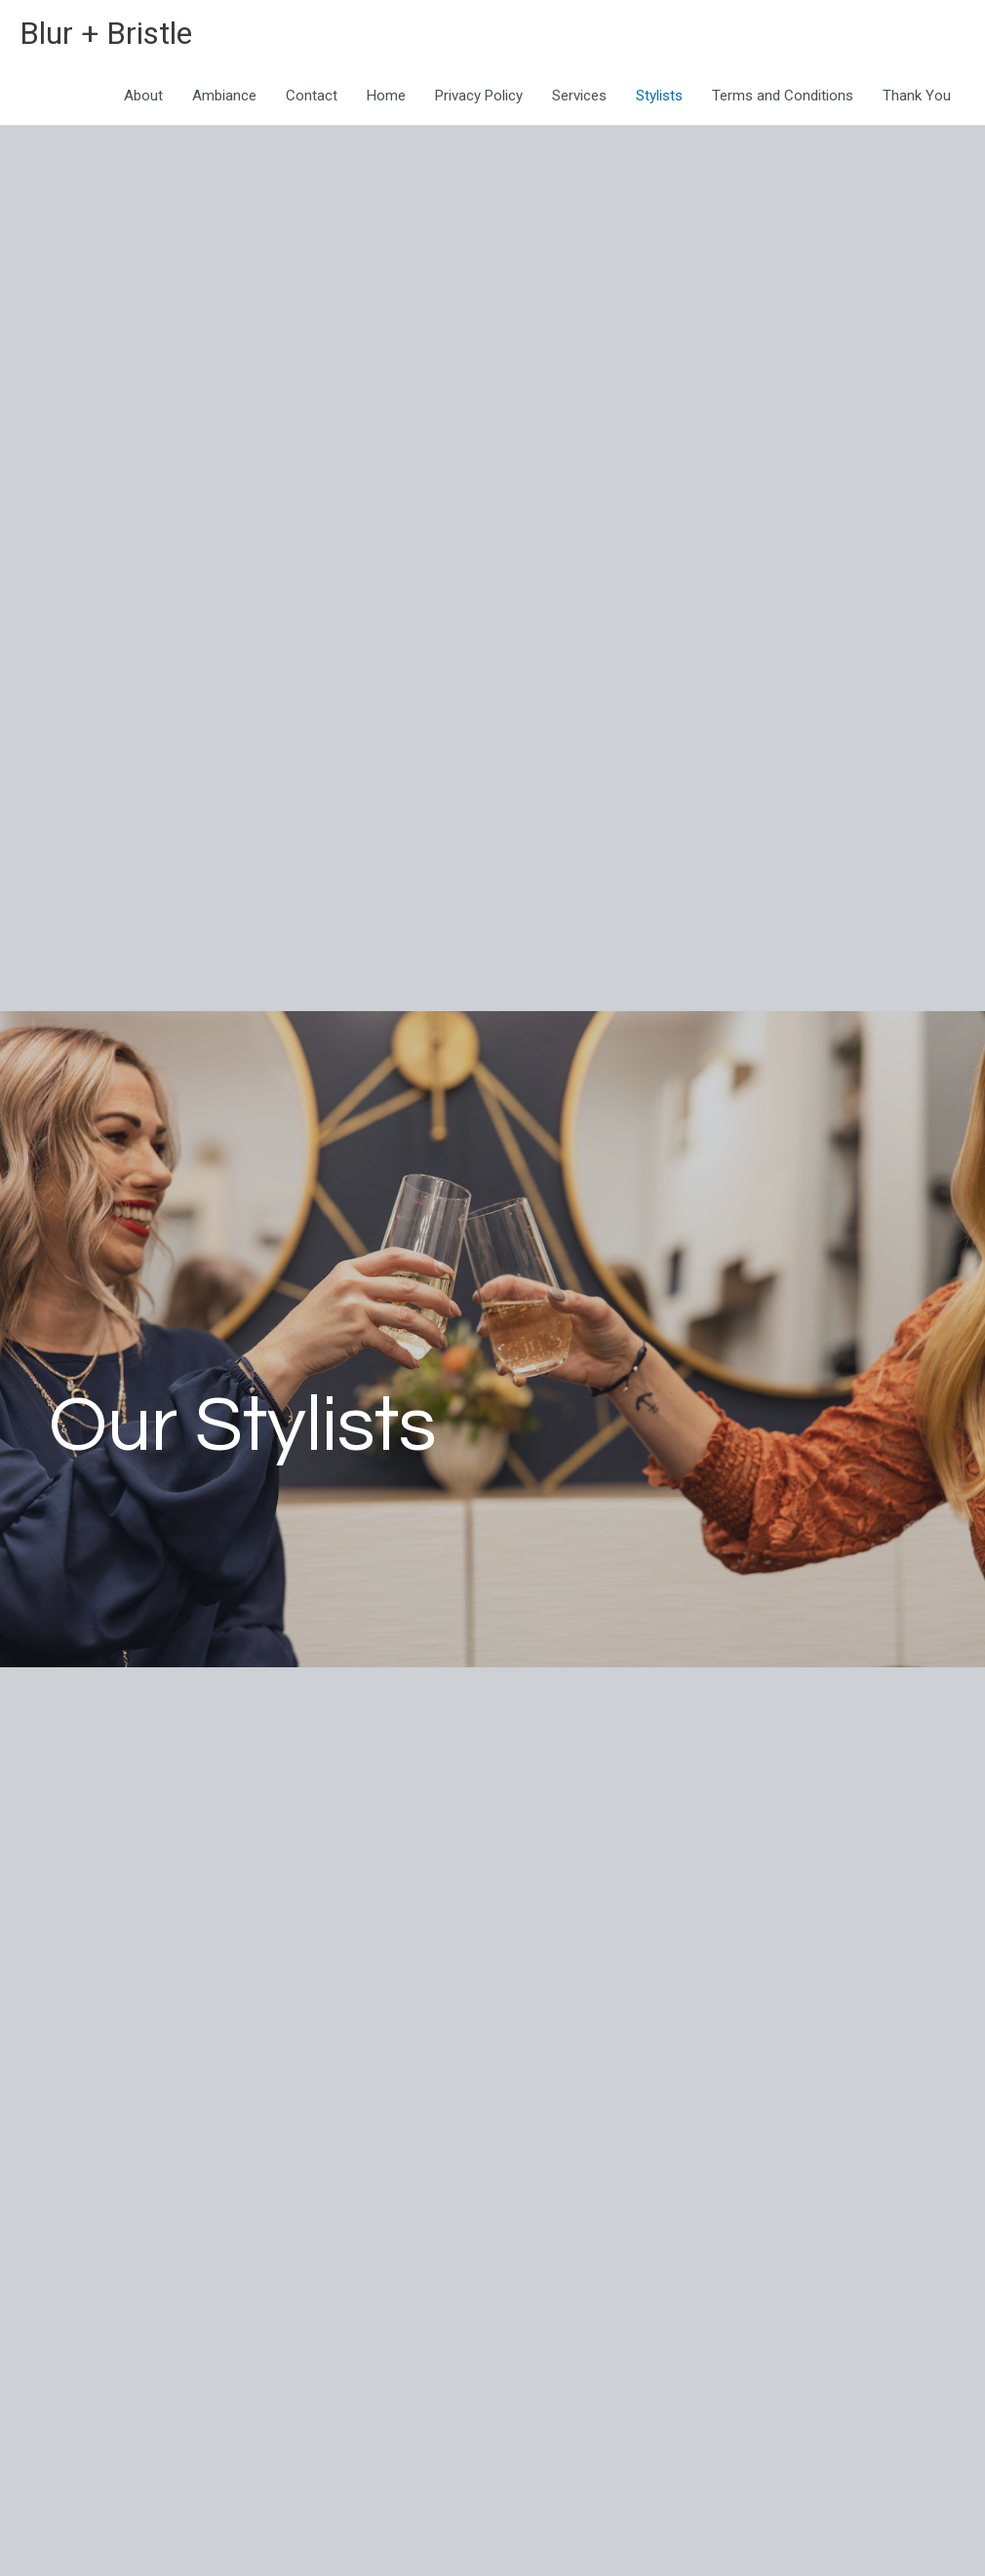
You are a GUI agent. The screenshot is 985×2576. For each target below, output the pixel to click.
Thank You (917, 99)
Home (386, 99)
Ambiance (224, 99)
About (143, 99)
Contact (311, 99)
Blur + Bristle (118, 35)
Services (579, 99)
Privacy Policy (479, 99)
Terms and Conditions (782, 99)
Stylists (659, 99)
